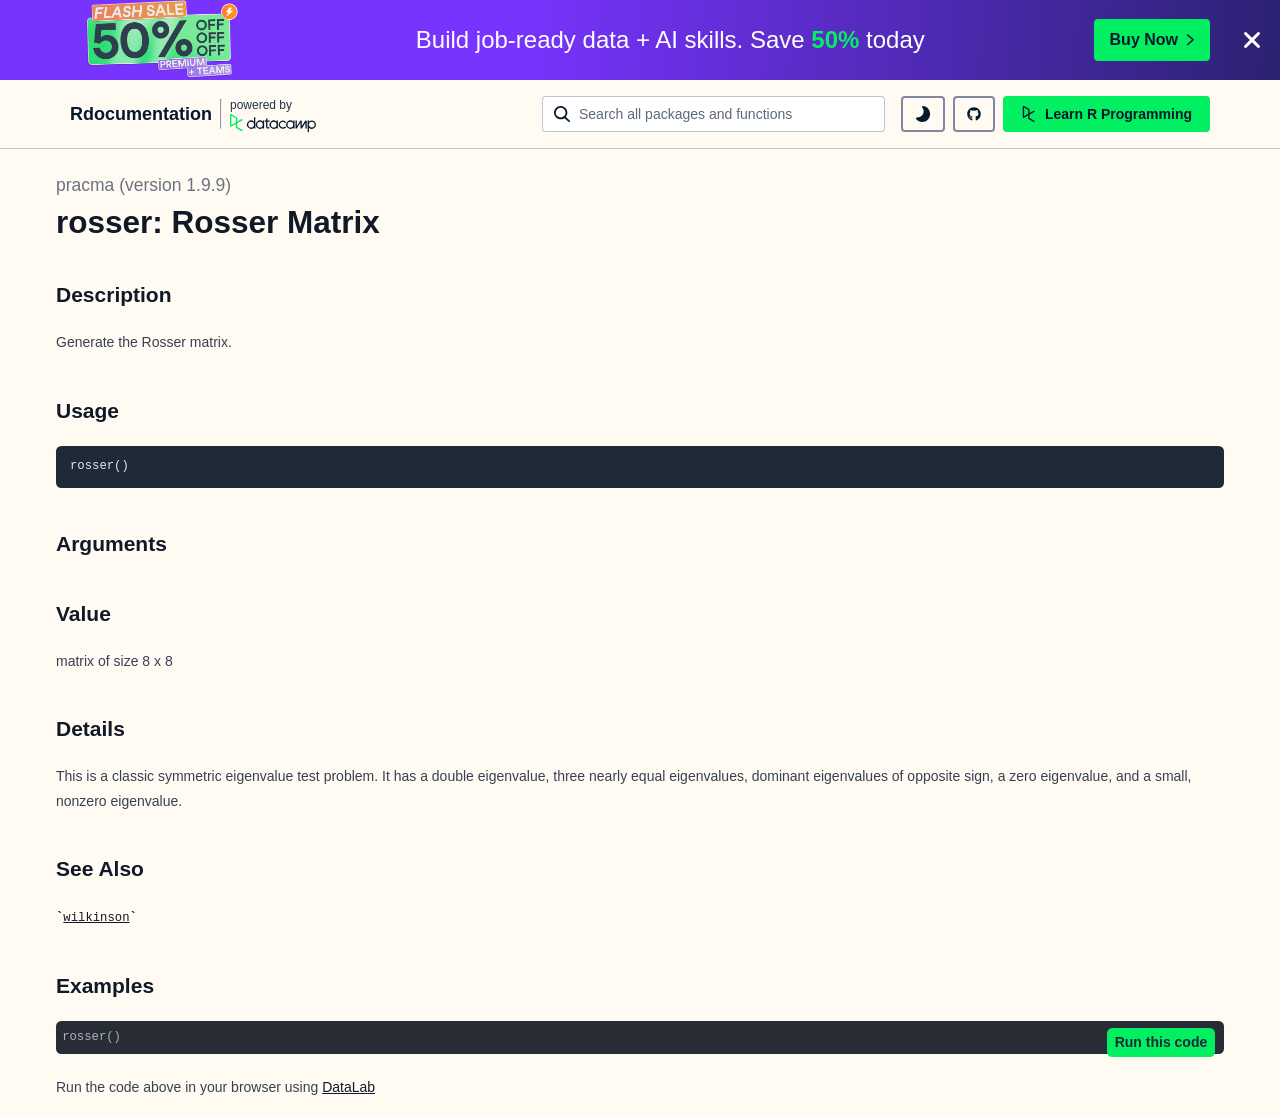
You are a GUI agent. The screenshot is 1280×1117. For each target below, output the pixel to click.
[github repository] (974, 114)
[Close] (1252, 40)
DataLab (348, 1087)
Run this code (1161, 1042)
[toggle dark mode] (923, 114)
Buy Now (1152, 39)
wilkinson (96, 918)
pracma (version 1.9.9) (143, 185)
